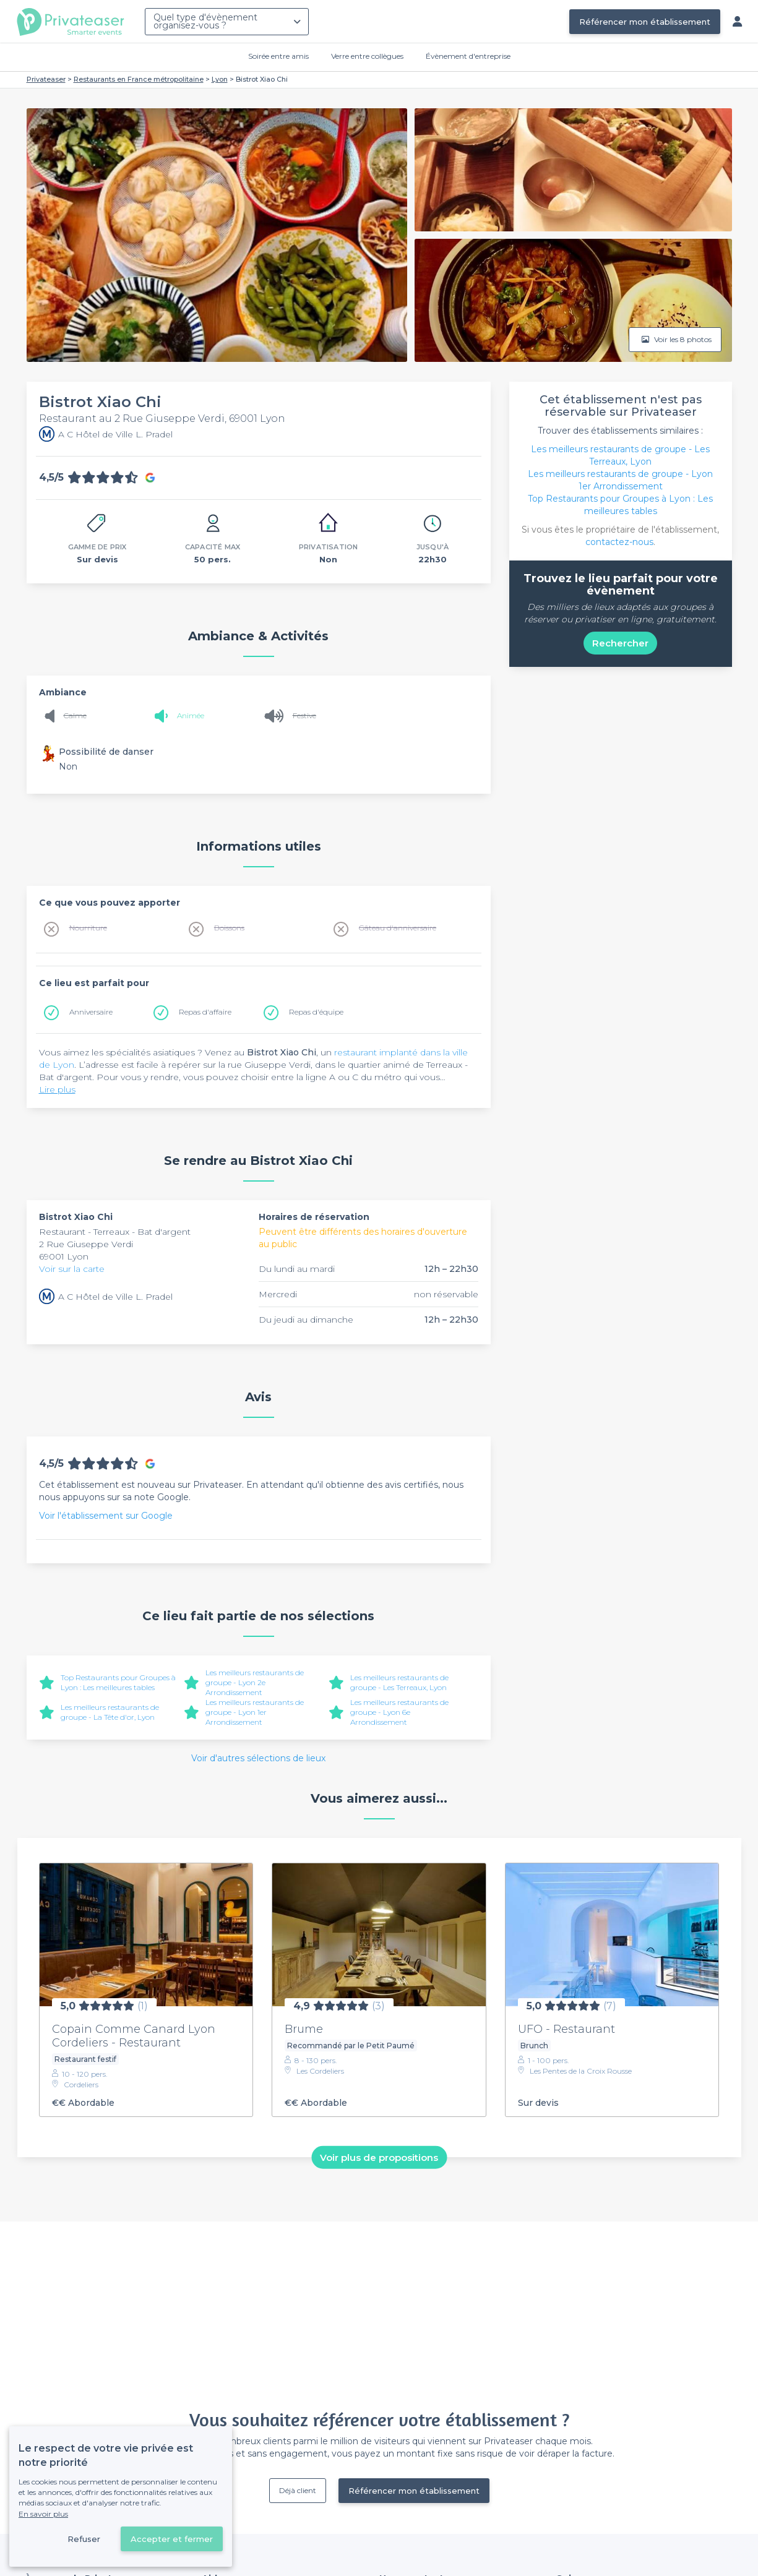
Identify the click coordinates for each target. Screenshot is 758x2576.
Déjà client (297, 2490)
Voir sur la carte (72, 1268)
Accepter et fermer (172, 2539)
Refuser (83, 2539)
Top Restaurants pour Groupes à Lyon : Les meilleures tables (118, 1682)
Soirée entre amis (278, 56)
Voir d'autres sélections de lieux (258, 1758)
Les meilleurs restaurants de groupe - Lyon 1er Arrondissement (254, 1712)
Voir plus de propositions (379, 2157)
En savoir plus (43, 2513)
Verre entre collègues (367, 56)
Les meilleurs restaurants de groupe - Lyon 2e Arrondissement (254, 1682)
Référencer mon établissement (644, 22)
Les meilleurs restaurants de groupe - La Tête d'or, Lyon (110, 1712)
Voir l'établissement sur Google (106, 1515)
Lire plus (57, 1089)
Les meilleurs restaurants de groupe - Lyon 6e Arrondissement (399, 1712)
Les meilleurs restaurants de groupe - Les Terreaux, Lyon (399, 1682)
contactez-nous (619, 541)
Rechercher (620, 643)
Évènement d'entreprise (468, 56)
